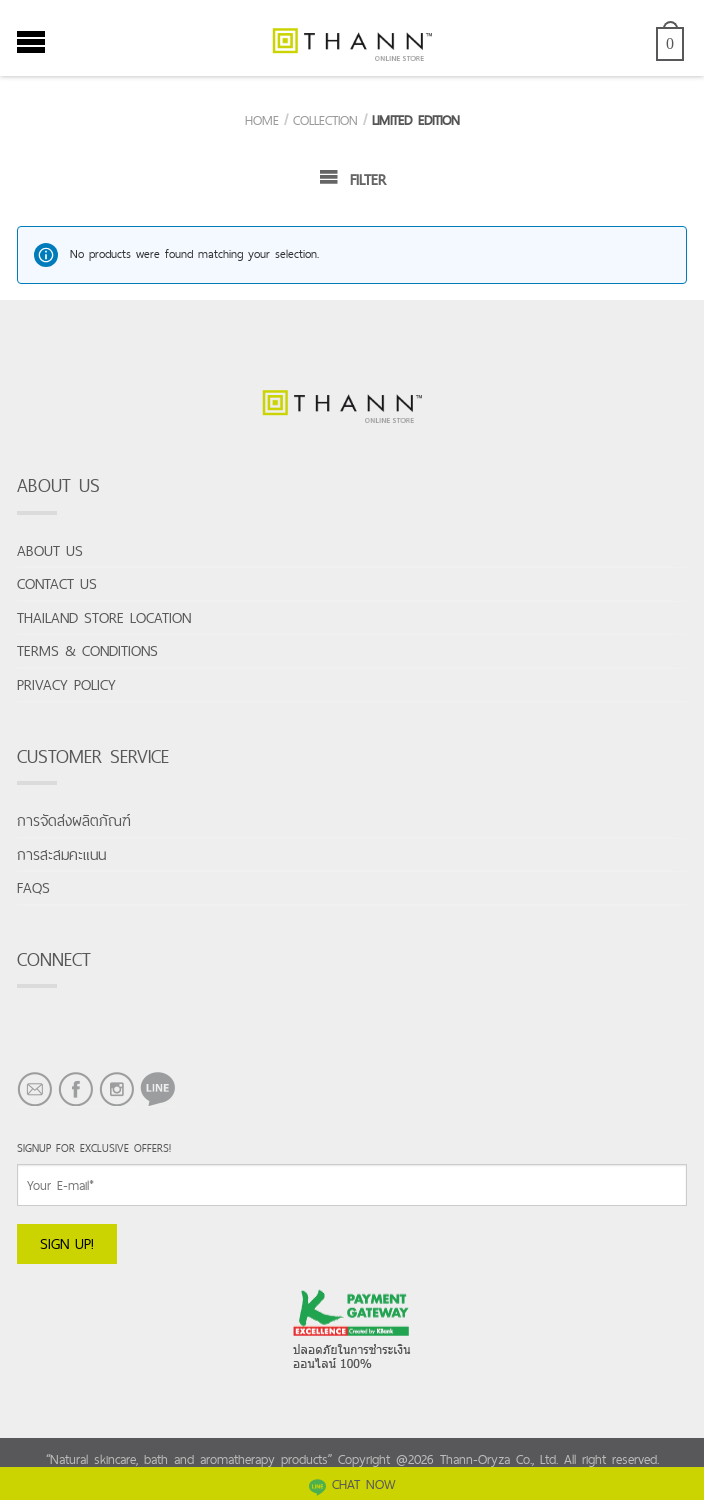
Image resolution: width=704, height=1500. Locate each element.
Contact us (57, 583)
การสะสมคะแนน (61, 854)
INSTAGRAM (116, 1106)
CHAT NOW (352, 1484)
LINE (152, 1106)
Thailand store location (104, 617)
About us (50, 550)
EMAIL (34, 1106)
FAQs (33, 887)
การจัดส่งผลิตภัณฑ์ (74, 820)
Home (262, 120)
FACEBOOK (75, 1106)
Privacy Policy (66, 684)
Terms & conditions (87, 650)
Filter (352, 179)
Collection (325, 120)
